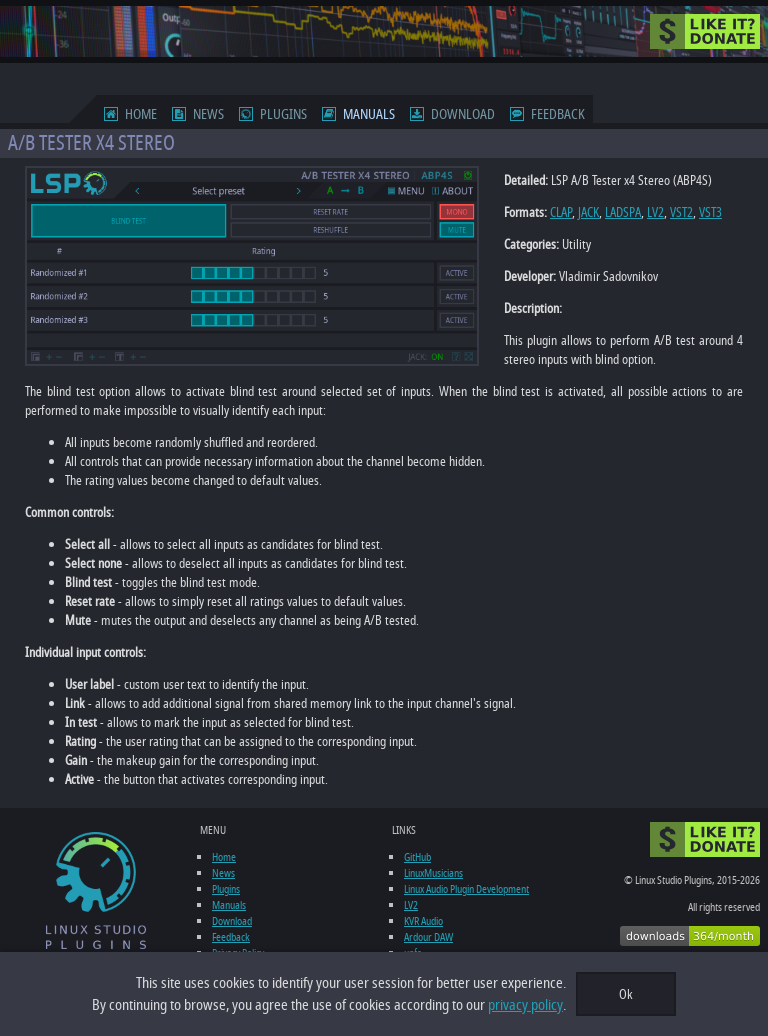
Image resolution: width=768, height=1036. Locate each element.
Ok (626, 994)
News (208, 114)
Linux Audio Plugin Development (466, 889)
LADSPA (623, 212)
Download (463, 114)
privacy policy (525, 1005)
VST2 (681, 212)
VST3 (710, 212)
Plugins (283, 114)
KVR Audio (423, 921)
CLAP (561, 212)
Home (141, 114)
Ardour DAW (428, 937)
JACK (588, 212)
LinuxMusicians (433, 873)
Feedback (558, 114)
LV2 (655, 212)
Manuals (369, 114)
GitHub (417, 857)
